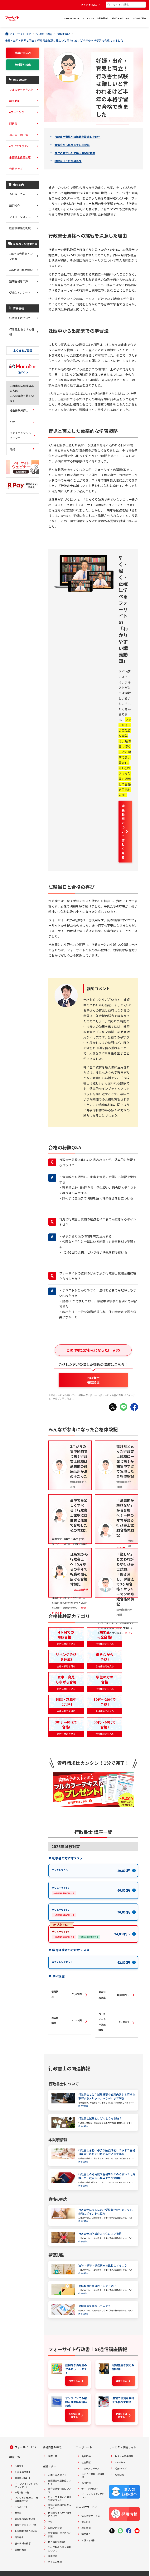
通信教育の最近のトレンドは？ (97, 2286)
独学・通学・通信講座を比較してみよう (102, 2265)
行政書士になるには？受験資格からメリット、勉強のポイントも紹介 (106, 2211)
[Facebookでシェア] (134, 1407)
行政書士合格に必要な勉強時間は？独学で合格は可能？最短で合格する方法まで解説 (106, 2152)
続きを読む (83, 2105)
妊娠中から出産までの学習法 (72, 145)
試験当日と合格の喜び (68, 161)
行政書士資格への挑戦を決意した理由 (77, 137)
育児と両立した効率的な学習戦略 (75, 153)
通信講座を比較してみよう (94, 2306)
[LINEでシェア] (123, 1407)
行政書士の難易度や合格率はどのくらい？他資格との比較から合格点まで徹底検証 (106, 2176)
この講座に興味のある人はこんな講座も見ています (22, 393)
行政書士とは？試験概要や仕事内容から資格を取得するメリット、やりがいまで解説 (106, 2096)
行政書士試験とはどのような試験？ (100, 2118)
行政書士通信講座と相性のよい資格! (100, 2234)
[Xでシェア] (113, 1407)
